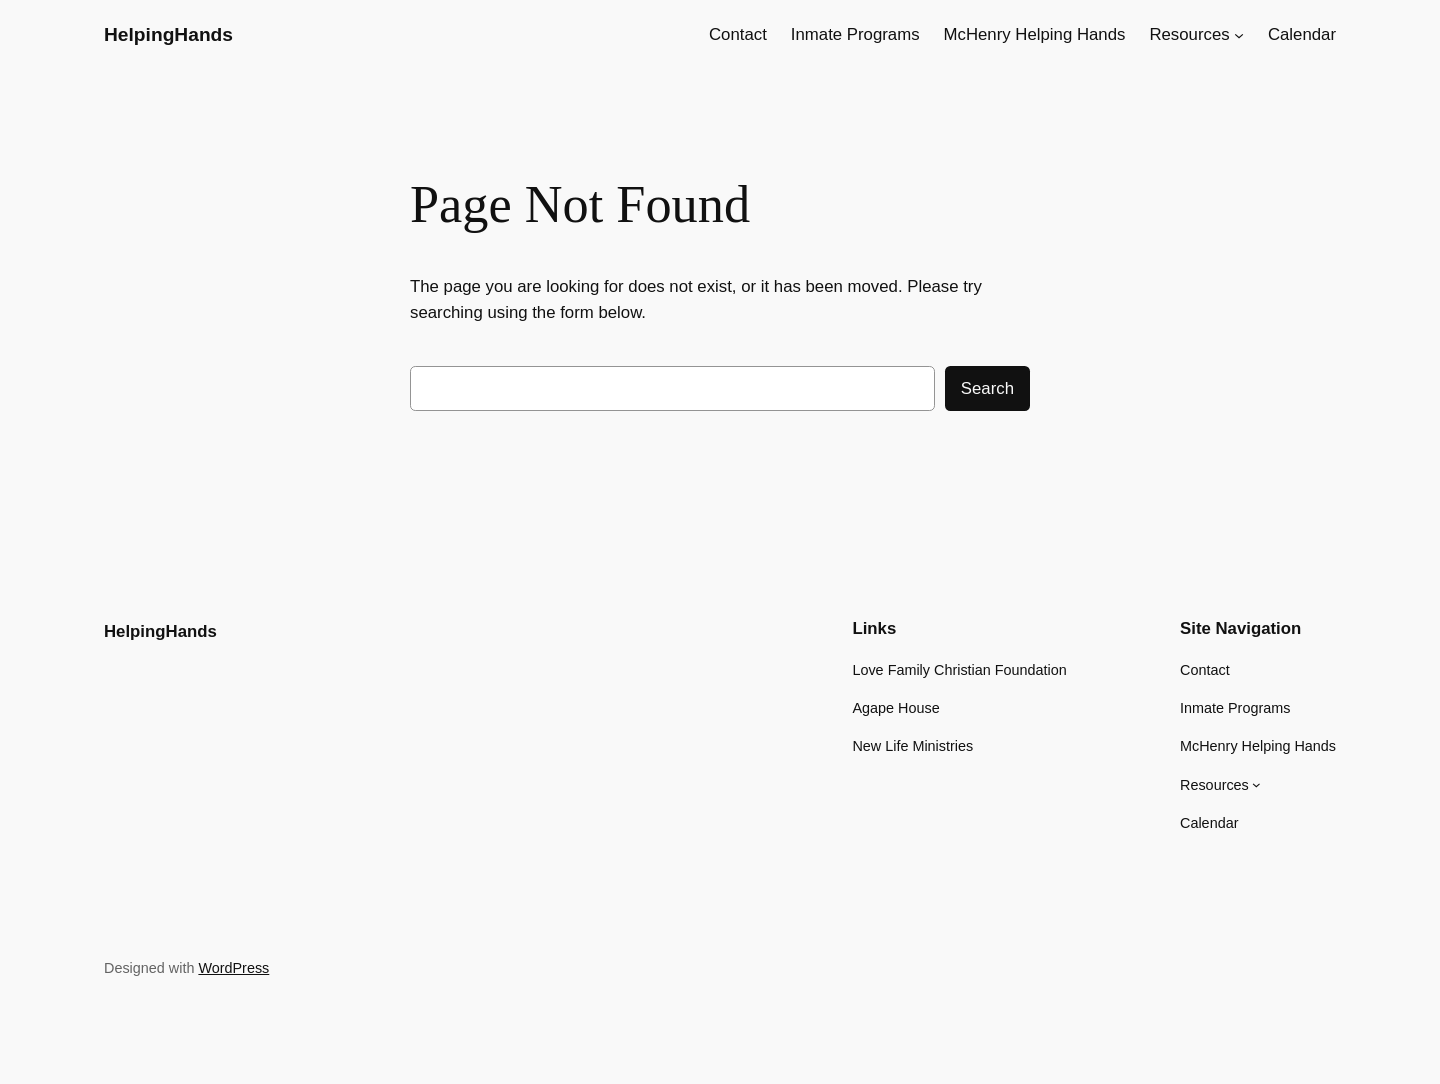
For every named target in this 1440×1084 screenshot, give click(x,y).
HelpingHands (168, 34)
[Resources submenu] (1239, 35)
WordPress (233, 968)
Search (987, 388)
